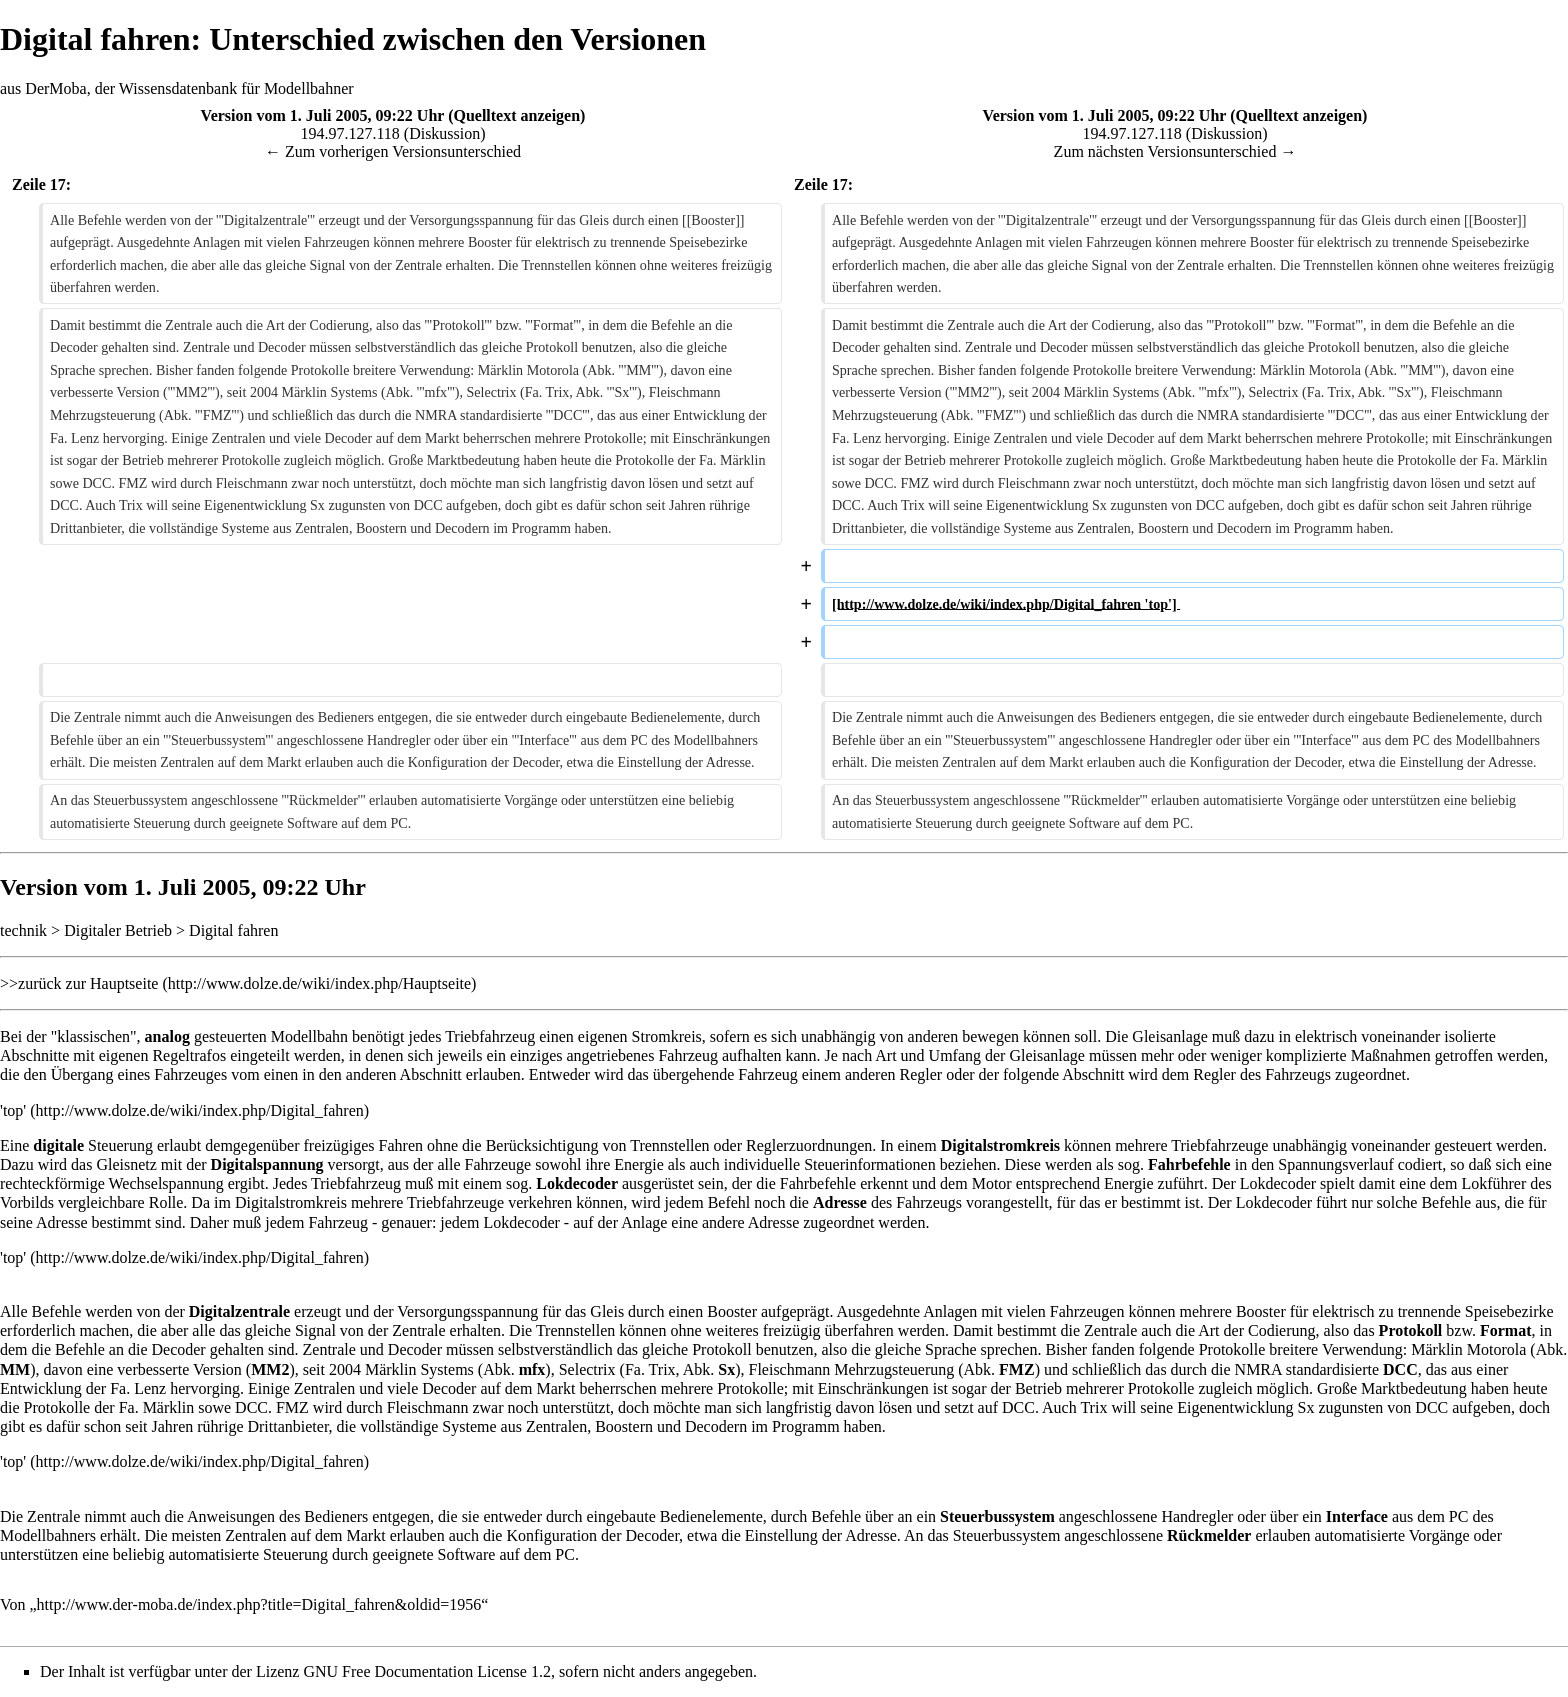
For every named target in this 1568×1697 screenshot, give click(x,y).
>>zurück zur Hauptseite (79, 983)
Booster (732, 1311)
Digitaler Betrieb (118, 930)
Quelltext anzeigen (516, 115)
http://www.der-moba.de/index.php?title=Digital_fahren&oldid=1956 (259, 1604)
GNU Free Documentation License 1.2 (426, 1671)
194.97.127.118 (349, 133)
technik (23, 930)
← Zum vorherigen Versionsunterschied (393, 151)
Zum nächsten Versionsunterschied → (1175, 151)
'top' (13, 1110)
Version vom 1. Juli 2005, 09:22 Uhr (323, 115)
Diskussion (444, 133)
